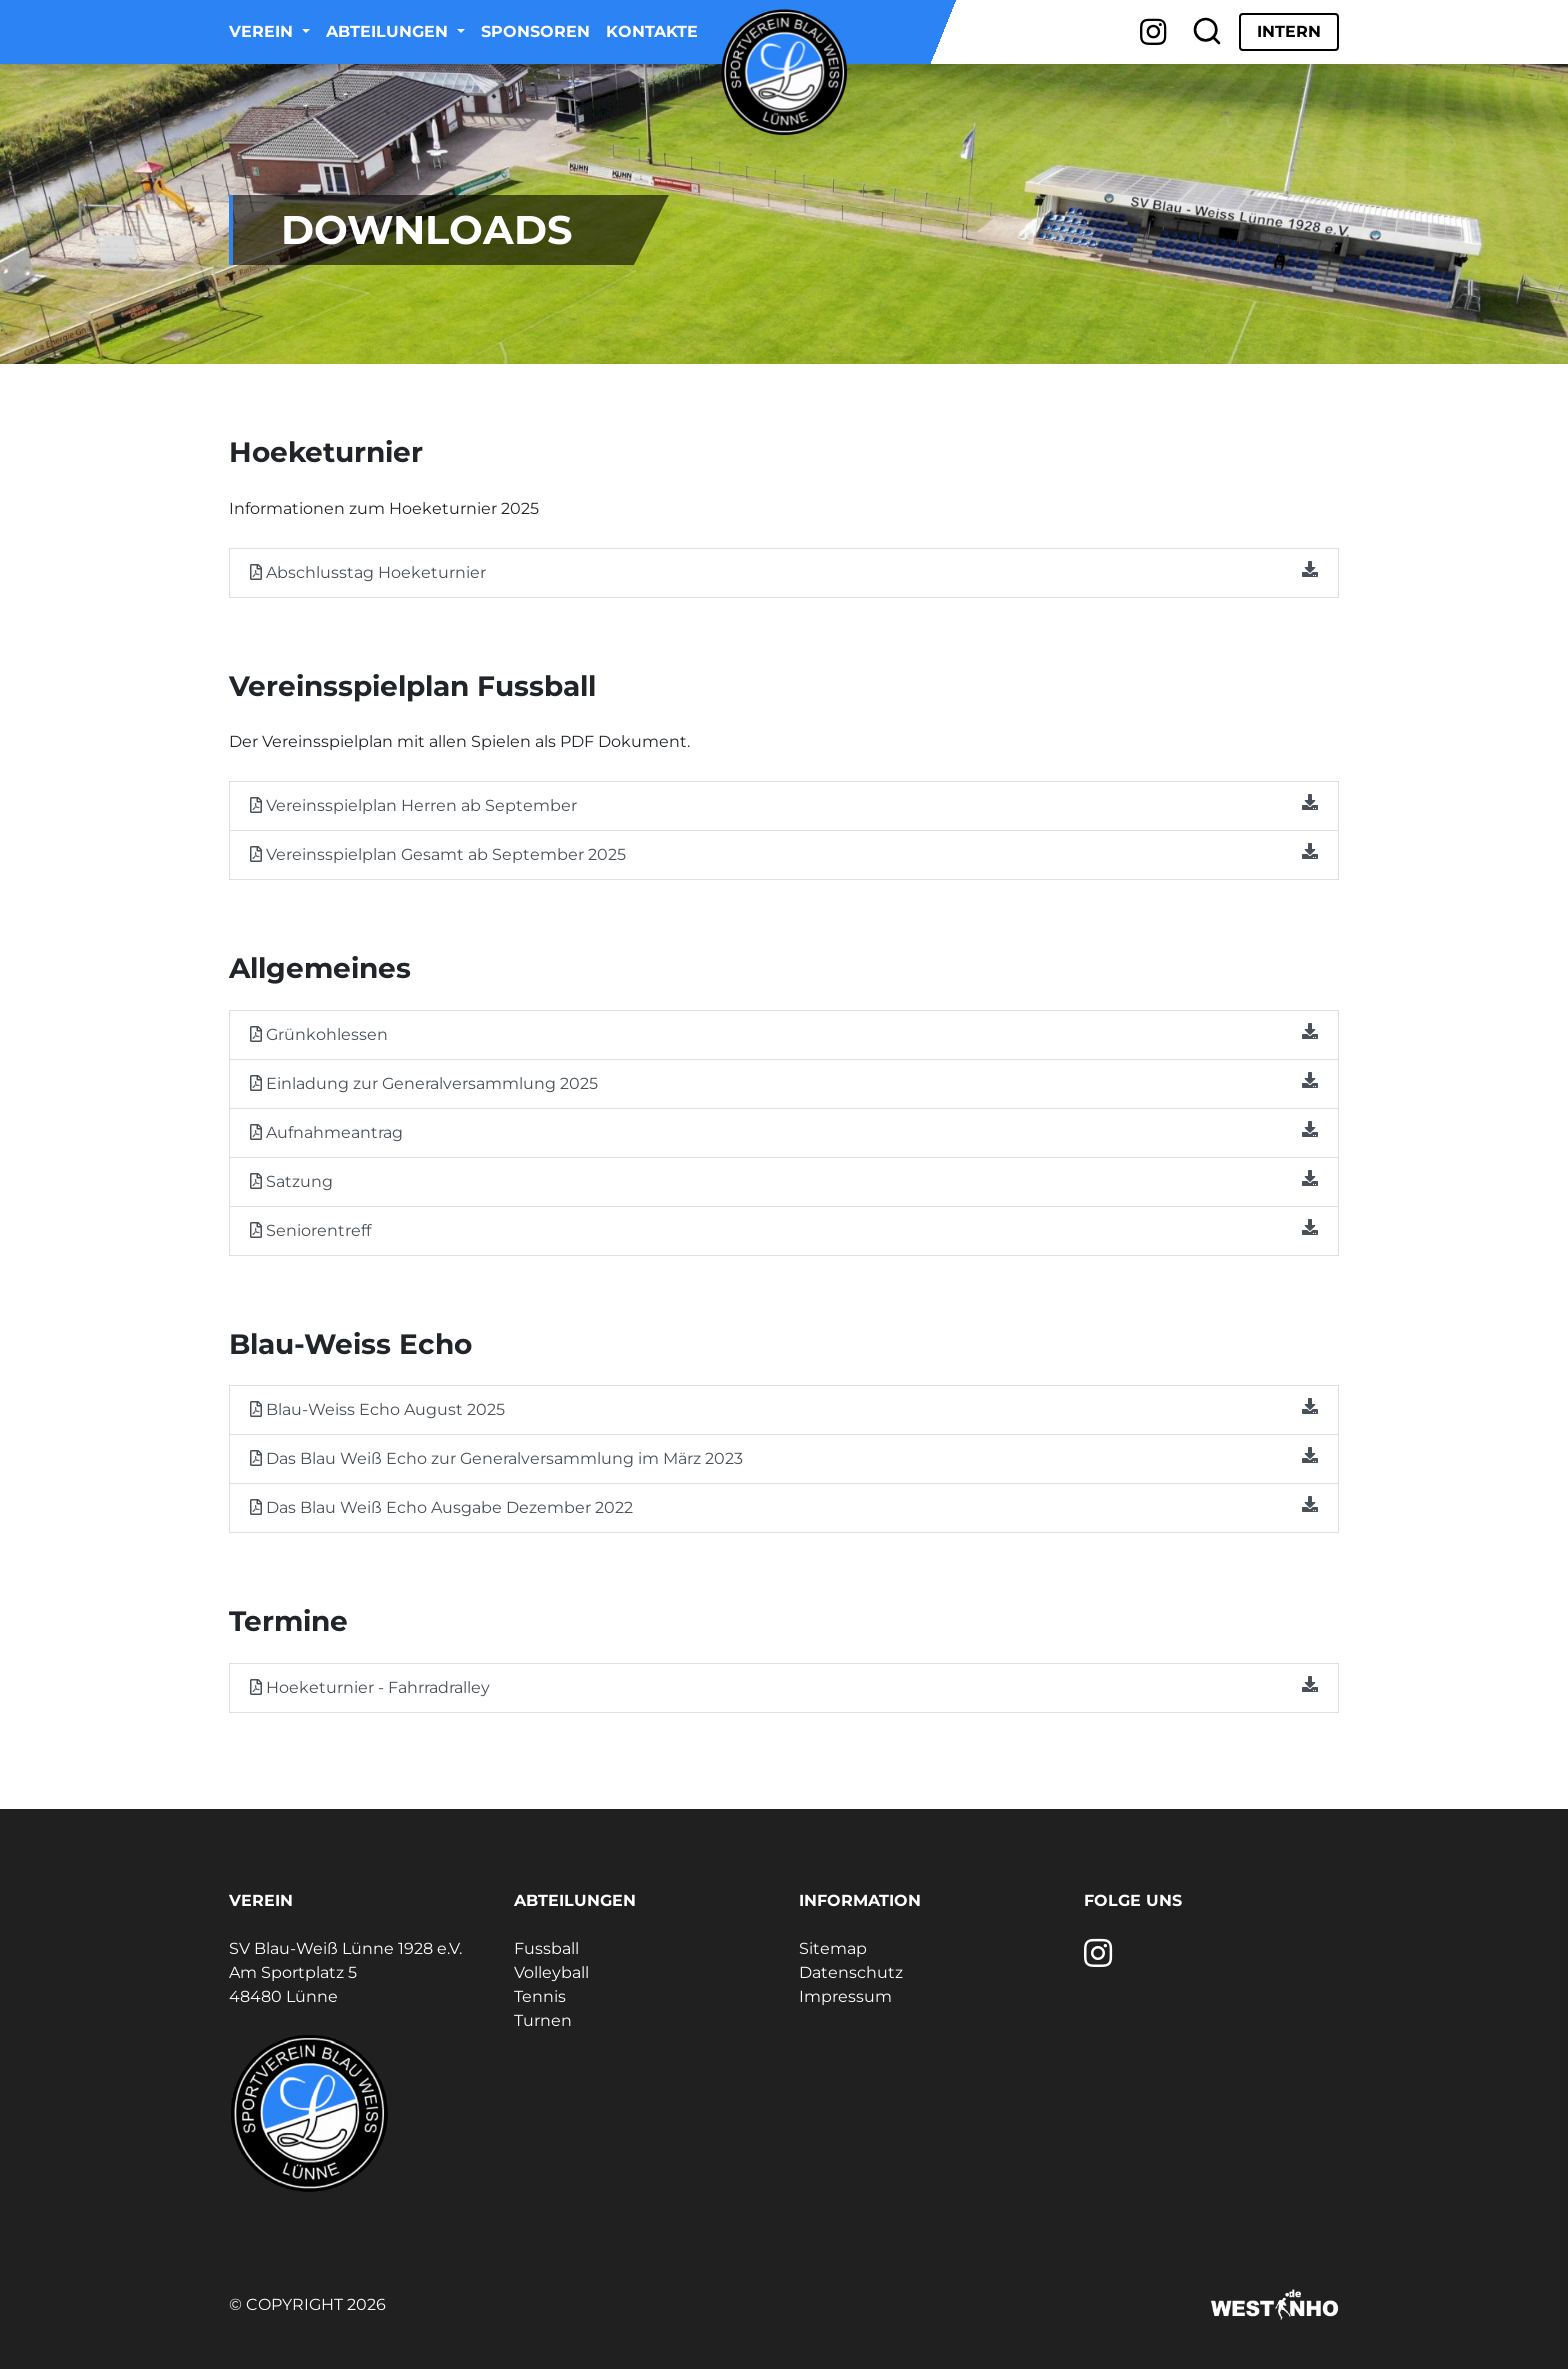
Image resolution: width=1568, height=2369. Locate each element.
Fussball (546, 1948)
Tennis (540, 1996)
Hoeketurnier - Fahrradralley (784, 1686)
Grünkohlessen (784, 1033)
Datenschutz (851, 1972)
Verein (263, 31)
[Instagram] (1153, 32)
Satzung (784, 1180)
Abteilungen (389, 31)
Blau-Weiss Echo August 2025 (784, 1408)
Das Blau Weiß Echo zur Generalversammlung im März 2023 (784, 1457)
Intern (1289, 31)
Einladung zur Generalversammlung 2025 (784, 1082)
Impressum (845, 1996)
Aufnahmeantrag (784, 1131)
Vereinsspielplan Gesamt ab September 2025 (784, 853)
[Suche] (1207, 32)
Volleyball (551, 1972)
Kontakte (652, 31)
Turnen (543, 2020)
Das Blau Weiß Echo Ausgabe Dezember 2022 (784, 1506)
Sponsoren (535, 31)
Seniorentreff (784, 1229)
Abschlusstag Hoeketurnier (784, 571)
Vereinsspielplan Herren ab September (784, 804)
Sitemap (833, 1948)
